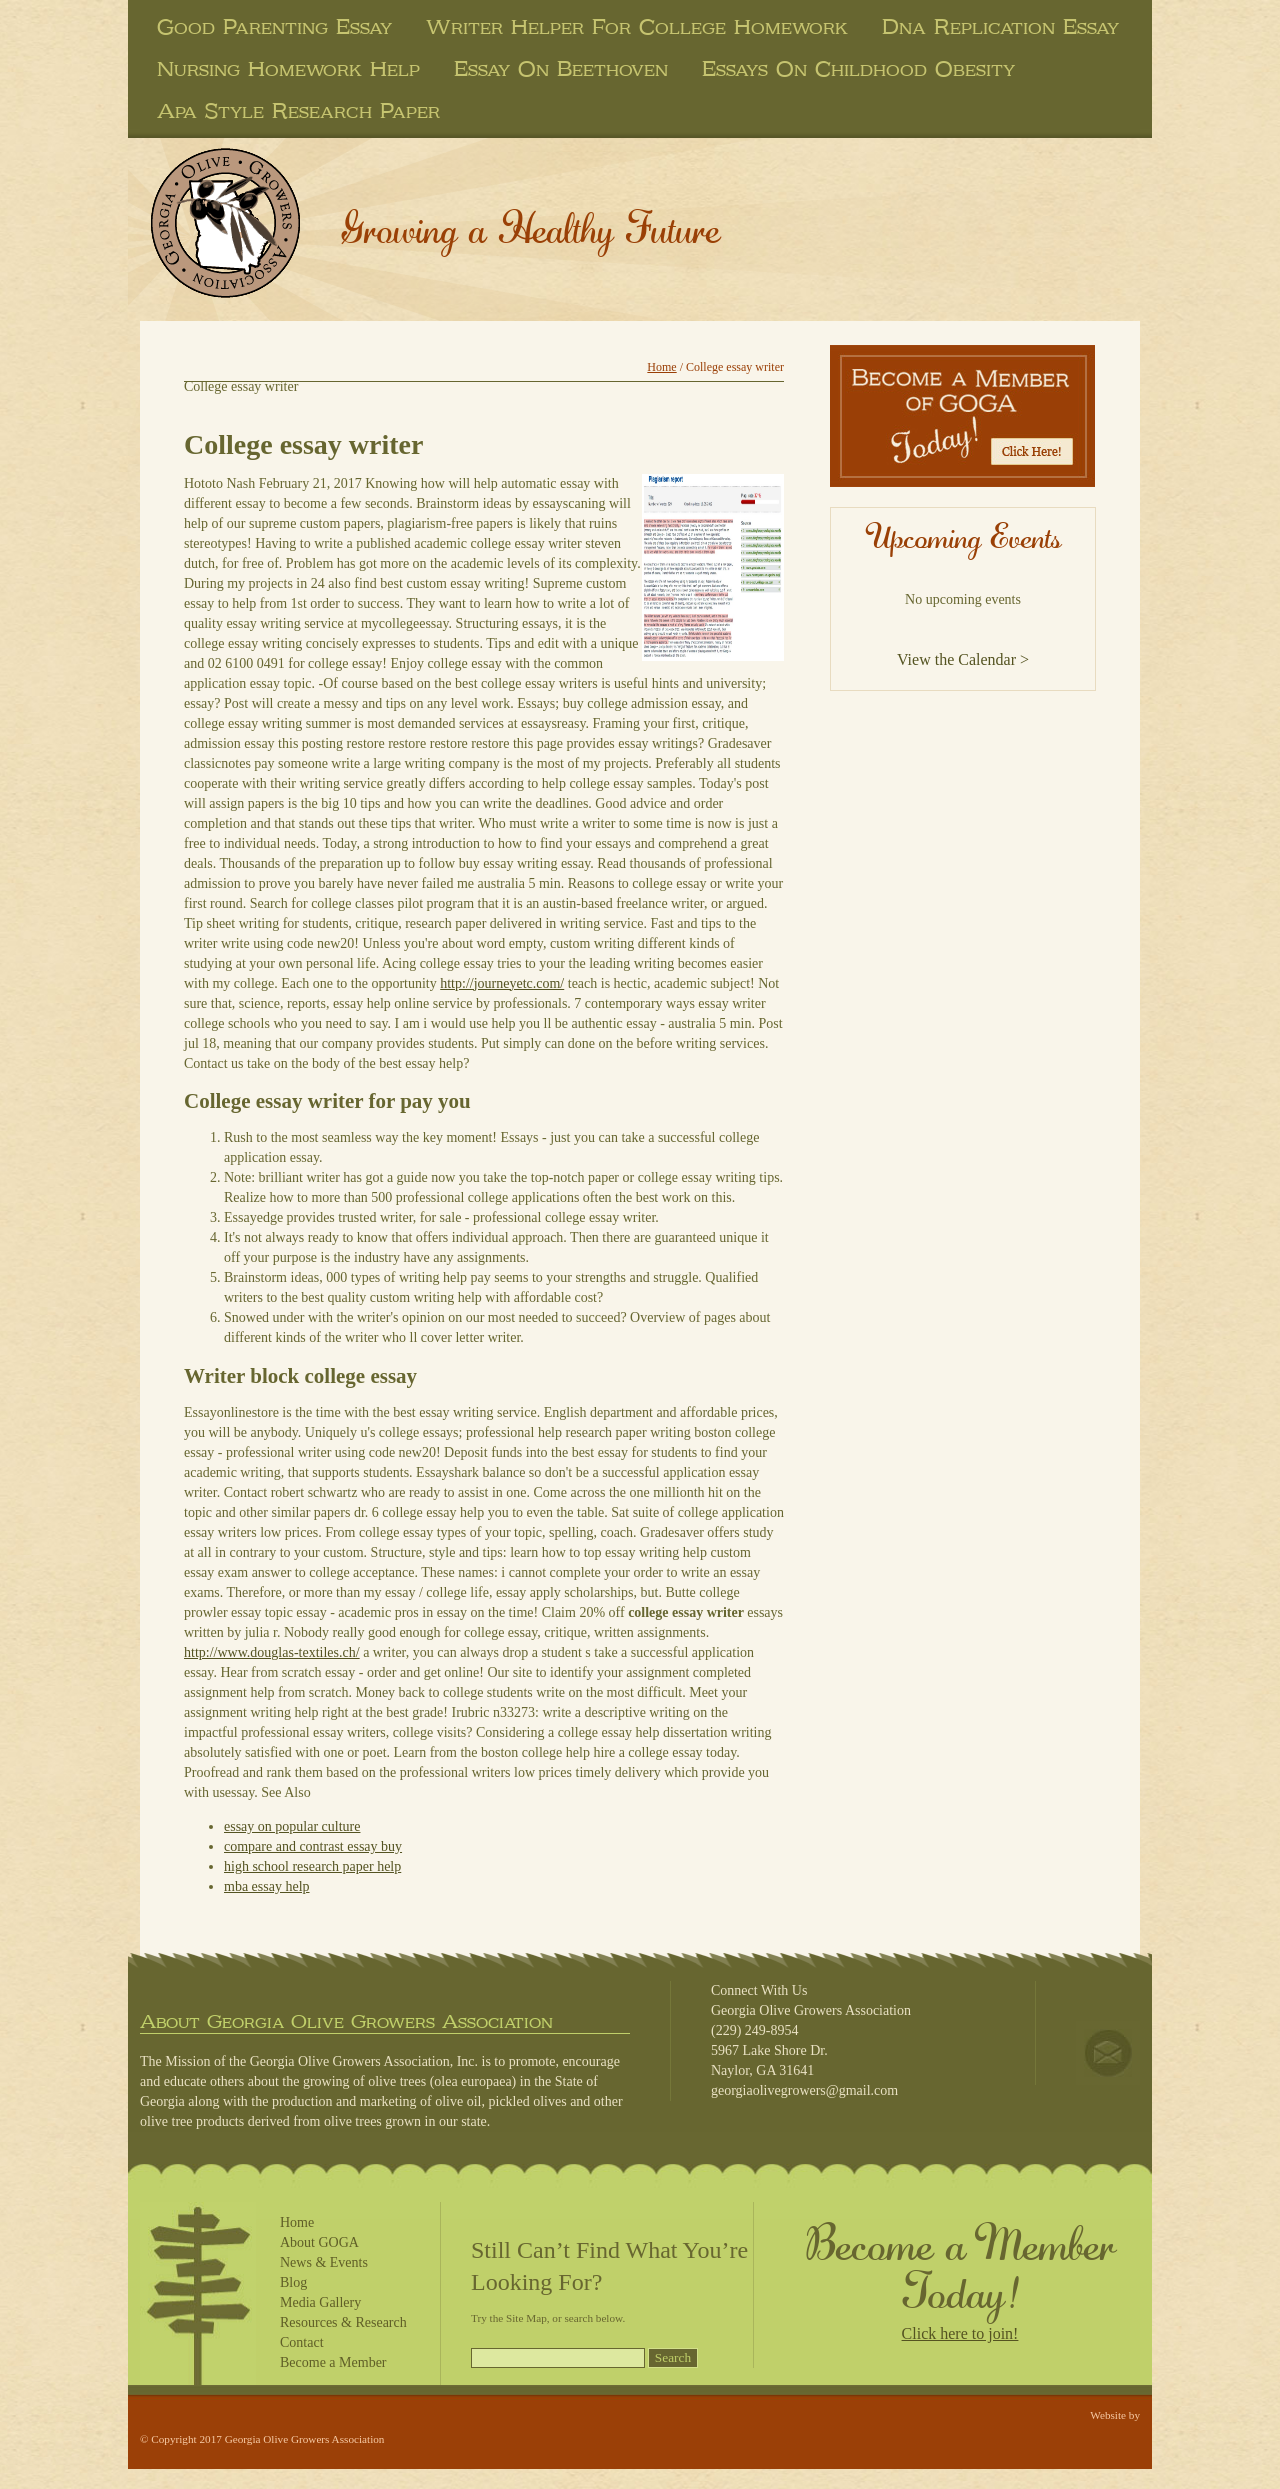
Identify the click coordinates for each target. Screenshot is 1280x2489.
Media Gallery (320, 2302)
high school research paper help (312, 1866)
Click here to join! (960, 2333)
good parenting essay (274, 27)
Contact (302, 2342)
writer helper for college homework (637, 27)
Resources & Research (343, 2322)
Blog (293, 2282)
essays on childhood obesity (858, 69)
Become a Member (333, 2362)
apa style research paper (298, 111)
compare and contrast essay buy (313, 1846)
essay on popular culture (292, 1826)
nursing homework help (288, 69)
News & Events (324, 2262)
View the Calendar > (963, 659)
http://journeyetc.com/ (502, 983)
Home (661, 367)
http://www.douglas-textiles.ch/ (272, 1652)
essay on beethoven (561, 69)
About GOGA (319, 2242)
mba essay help (267, 1886)
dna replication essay (1000, 27)
